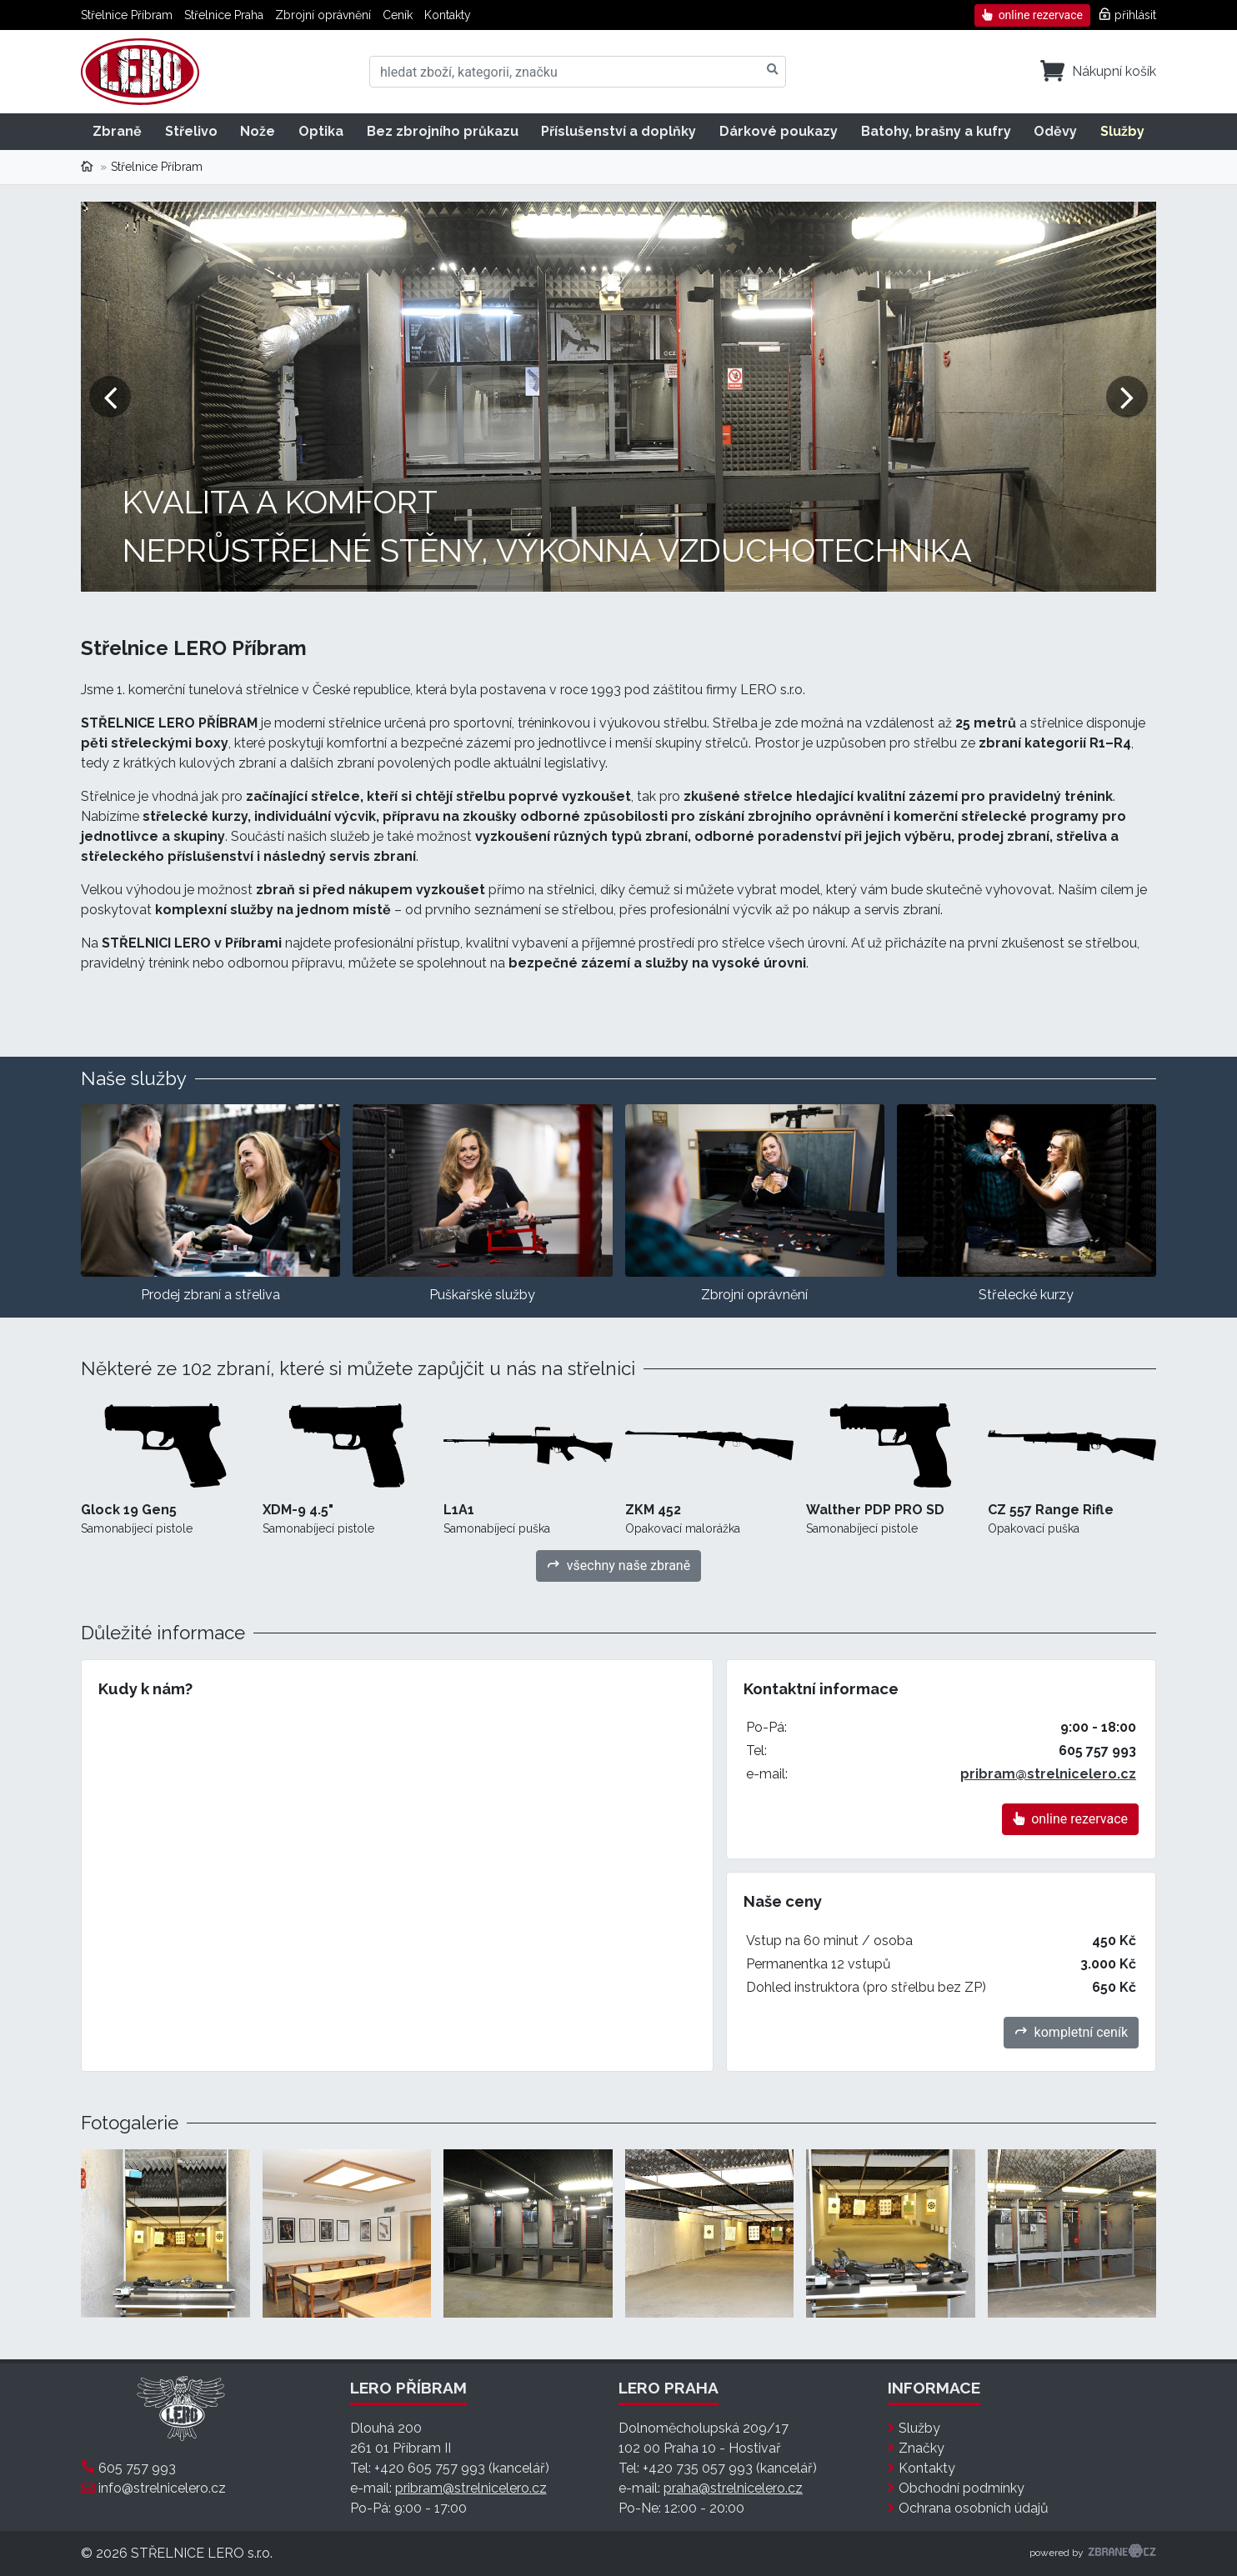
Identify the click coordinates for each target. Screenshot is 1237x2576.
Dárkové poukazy (778, 131)
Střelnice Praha (223, 15)
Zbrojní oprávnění (323, 15)
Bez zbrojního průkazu (442, 131)
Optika (320, 131)
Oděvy (1055, 131)
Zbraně (117, 131)
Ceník (398, 15)
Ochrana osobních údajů (974, 2508)
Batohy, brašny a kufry (936, 131)
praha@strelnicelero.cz (733, 2488)
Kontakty (447, 15)
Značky (921, 2448)
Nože (257, 131)
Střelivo (191, 131)
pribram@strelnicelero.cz (1048, 1774)
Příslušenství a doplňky (618, 131)
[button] (110, 397)
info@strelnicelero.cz (162, 2488)
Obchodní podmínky (961, 2488)
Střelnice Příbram (127, 15)
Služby (1122, 131)
